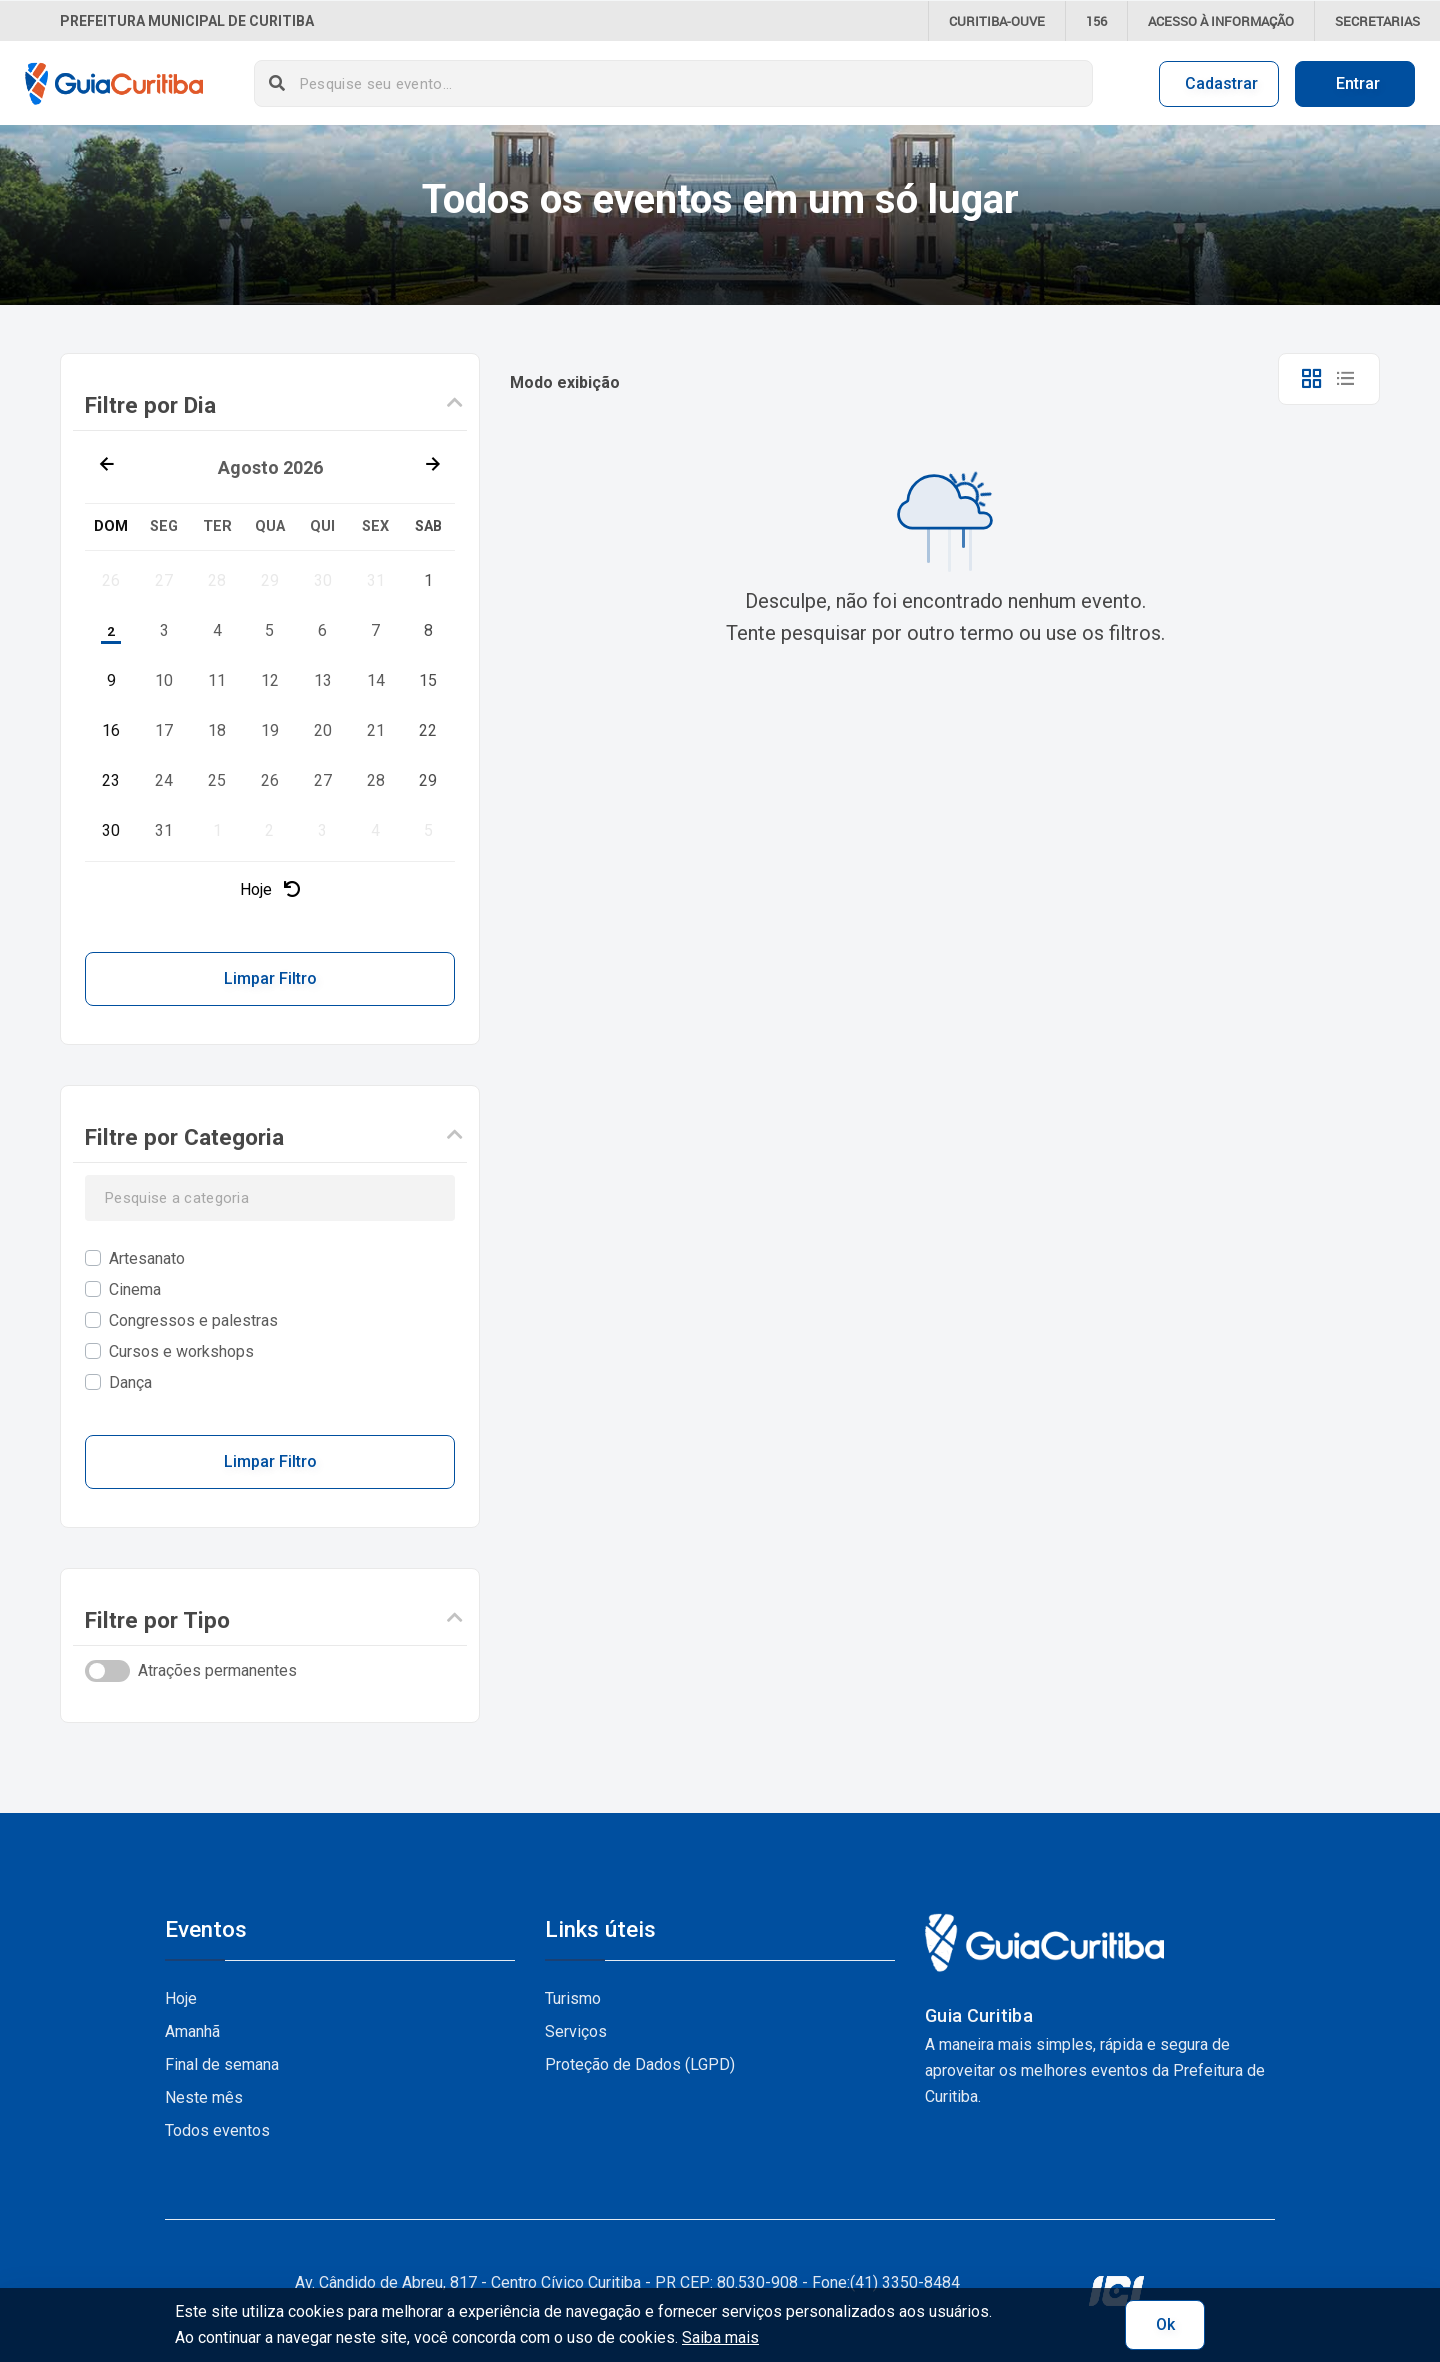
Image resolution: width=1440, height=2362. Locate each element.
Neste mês (204, 2097)
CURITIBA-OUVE (997, 21)
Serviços (576, 2031)
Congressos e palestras (193, 1320)
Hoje (270, 889)
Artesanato (147, 1258)
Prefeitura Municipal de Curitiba (187, 21)
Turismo (573, 1998)
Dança (130, 1382)
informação (1221, 21)
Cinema (135, 1289)
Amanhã (192, 2031)
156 (1096, 21)
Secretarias (1377, 21)
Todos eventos (217, 2130)
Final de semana (222, 2064)
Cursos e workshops (181, 1351)
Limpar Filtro (270, 978)
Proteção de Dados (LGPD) (640, 2064)
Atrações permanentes (217, 1670)
